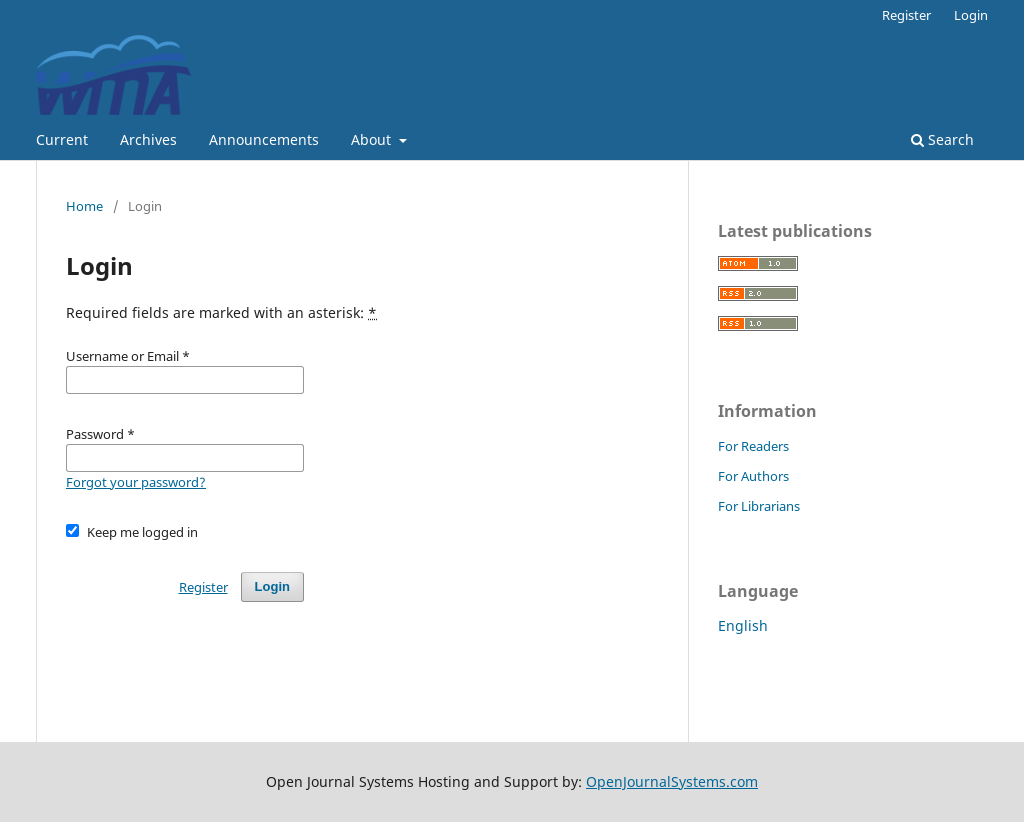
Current (62, 139)
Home (84, 206)
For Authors (753, 476)
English (743, 625)
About (373, 139)
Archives (148, 139)
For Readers (753, 446)
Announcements (264, 139)
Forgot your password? (136, 482)
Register (906, 15)
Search (942, 139)
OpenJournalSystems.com (672, 781)
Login (971, 15)
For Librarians (759, 506)
